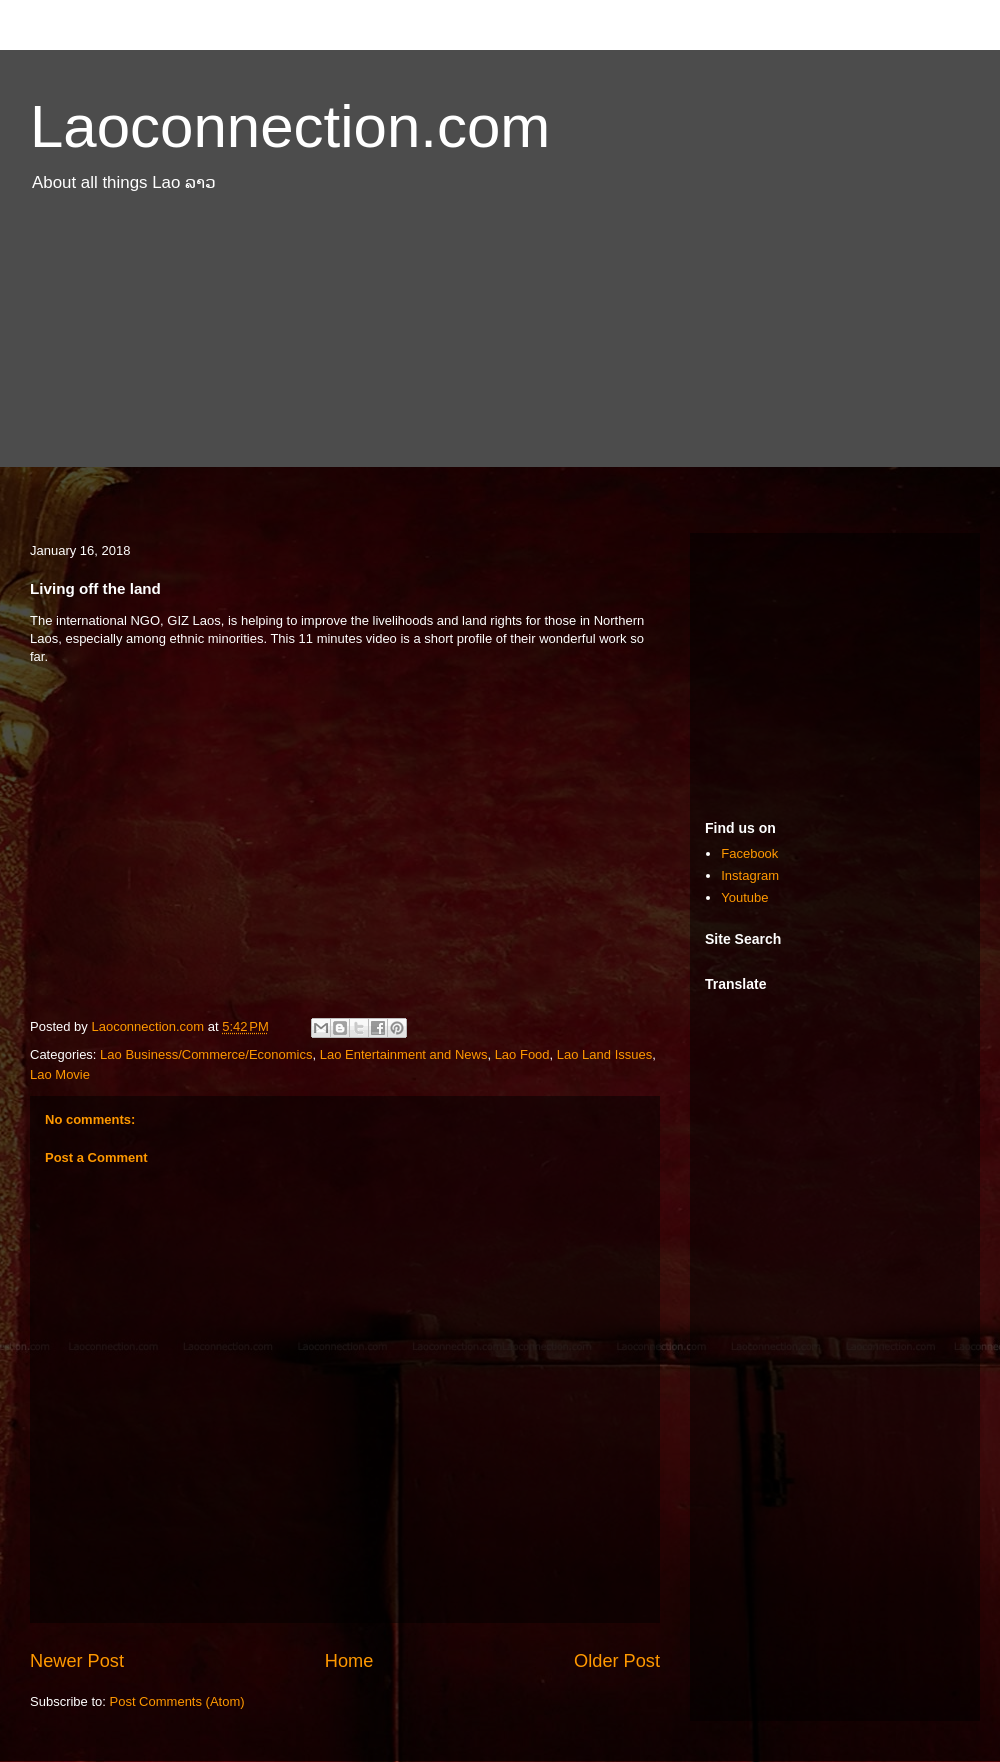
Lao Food (522, 1054)
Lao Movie (60, 1074)
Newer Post (77, 1661)
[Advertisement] (500, 373)
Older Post (617, 1661)
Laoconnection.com (290, 126)
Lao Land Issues (604, 1054)
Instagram (750, 875)
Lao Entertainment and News (404, 1054)
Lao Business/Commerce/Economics (206, 1054)
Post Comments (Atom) (177, 1701)
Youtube (744, 897)
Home (349, 1661)
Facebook (749, 853)
